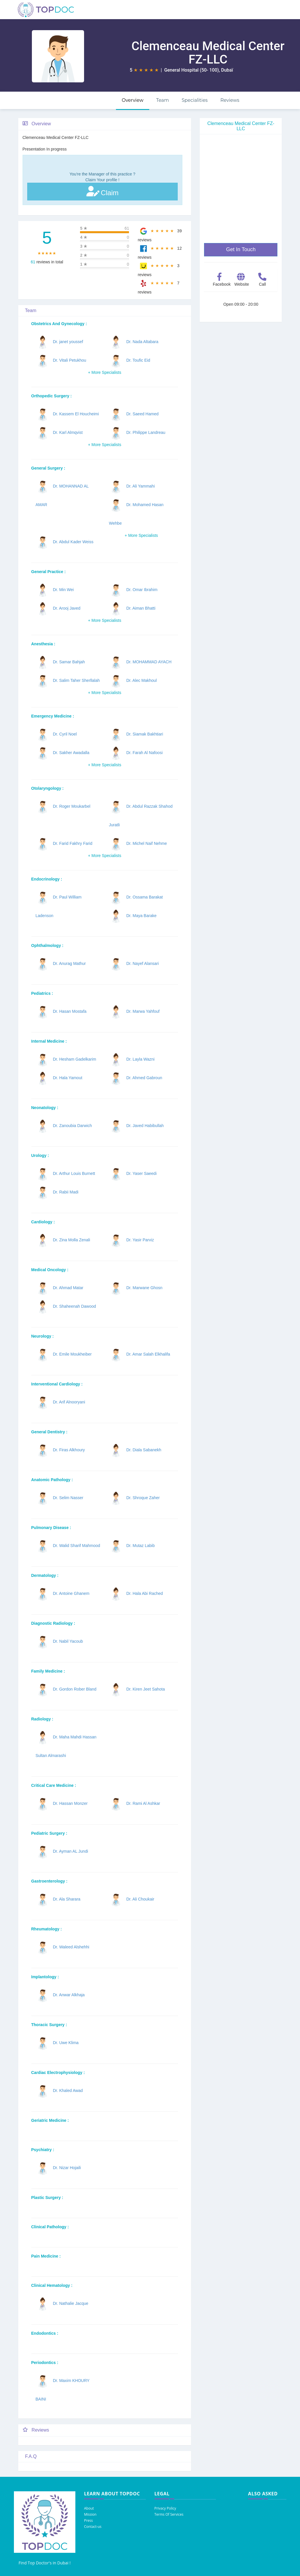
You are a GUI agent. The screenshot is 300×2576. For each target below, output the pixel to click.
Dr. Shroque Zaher (143, 1497)
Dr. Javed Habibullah (145, 1125)
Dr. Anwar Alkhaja (69, 1994)
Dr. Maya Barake (141, 915)
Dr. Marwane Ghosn (144, 1287)
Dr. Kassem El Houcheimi (76, 414)
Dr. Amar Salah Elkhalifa (148, 1354)
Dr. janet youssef (68, 341)
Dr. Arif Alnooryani (69, 1402)
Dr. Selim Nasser (68, 1497)
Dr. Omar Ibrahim (141, 589)
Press (88, 2520)
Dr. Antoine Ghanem (71, 1593)
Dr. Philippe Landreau (146, 432)
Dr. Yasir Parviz (140, 1240)
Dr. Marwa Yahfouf (143, 1011)
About (89, 2508)
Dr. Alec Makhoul (141, 680)
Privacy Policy (165, 2508)
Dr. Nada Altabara (142, 341)
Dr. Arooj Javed (66, 608)
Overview (132, 100)
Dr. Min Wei (63, 589)
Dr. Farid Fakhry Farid (72, 843)
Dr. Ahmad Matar (68, 1287)
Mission (90, 2514)
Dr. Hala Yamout (67, 1077)
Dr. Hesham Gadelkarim (74, 1059)
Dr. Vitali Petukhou (69, 360)
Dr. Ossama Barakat (144, 897)
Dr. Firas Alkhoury (69, 1450)
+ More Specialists (104, 372)
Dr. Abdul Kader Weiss (73, 541)
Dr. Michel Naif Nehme (146, 843)
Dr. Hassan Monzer (70, 1803)
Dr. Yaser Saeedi (141, 1173)
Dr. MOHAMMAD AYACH (149, 662)
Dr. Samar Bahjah (69, 662)
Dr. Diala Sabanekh (143, 1450)
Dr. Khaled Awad (68, 2090)
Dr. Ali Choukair (140, 1899)
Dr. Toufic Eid (138, 360)
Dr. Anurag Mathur (69, 963)
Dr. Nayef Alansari (142, 963)
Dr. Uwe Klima (66, 2042)
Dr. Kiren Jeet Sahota (145, 1689)
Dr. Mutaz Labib (140, 1545)
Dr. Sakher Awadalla (71, 752)
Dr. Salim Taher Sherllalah (76, 680)
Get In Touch (241, 249)
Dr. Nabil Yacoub (68, 1641)
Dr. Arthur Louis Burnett (74, 1173)
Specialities (195, 100)
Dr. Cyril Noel (65, 734)
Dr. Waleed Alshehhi (71, 1947)
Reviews (229, 100)
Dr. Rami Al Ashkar (143, 1803)
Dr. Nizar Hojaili (67, 2167)
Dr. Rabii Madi (65, 1192)
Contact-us (92, 2526)
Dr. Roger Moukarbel (71, 806)
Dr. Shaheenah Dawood (74, 1306)
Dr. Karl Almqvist (68, 432)
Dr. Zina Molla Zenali (71, 1240)
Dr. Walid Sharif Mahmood (76, 1545)
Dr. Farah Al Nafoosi (144, 752)
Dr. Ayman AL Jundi (70, 1851)
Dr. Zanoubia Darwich (72, 1125)
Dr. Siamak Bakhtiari (144, 734)
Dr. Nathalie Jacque (70, 2303)
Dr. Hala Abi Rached (144, 1593)
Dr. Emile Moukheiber (72, 1354)
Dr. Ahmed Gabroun (144, 1077)
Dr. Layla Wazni (140, 1059)
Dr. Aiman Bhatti (140, 608)
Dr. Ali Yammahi (140, 486)
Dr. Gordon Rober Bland (74, 1689)
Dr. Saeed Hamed (142, 414)
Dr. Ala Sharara (66, 1899)
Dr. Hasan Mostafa (69, 1011)
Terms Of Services (168, 2514)
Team (162, 100)
